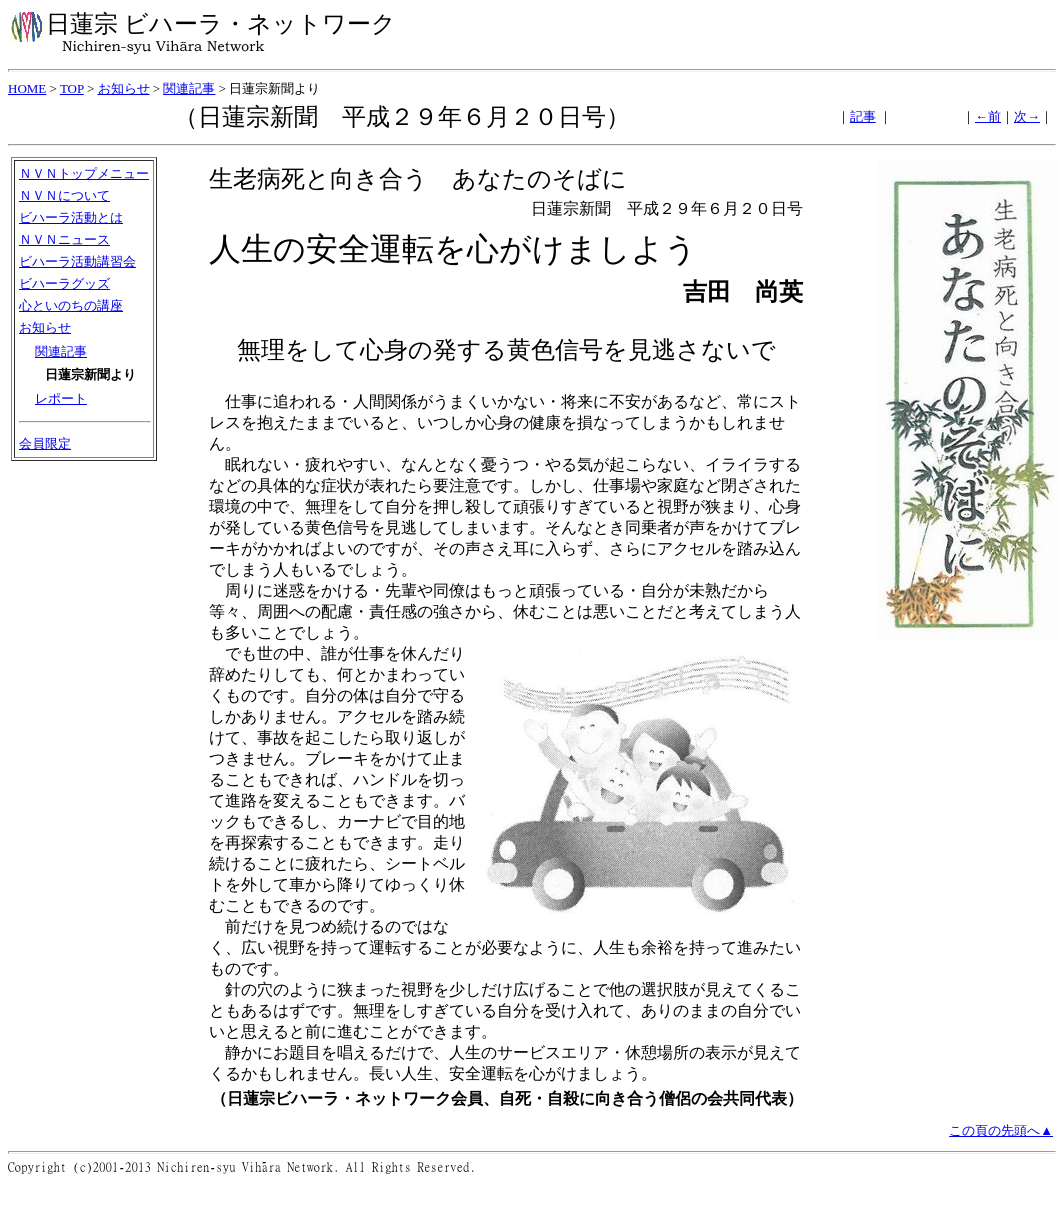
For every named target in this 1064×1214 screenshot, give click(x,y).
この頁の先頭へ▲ (1001, 1130)
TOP (72, 88)
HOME (27, 88)
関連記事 (189, 88)
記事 (863, 116)
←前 (988, 116)
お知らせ (124, 88)
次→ (1027, 116)
